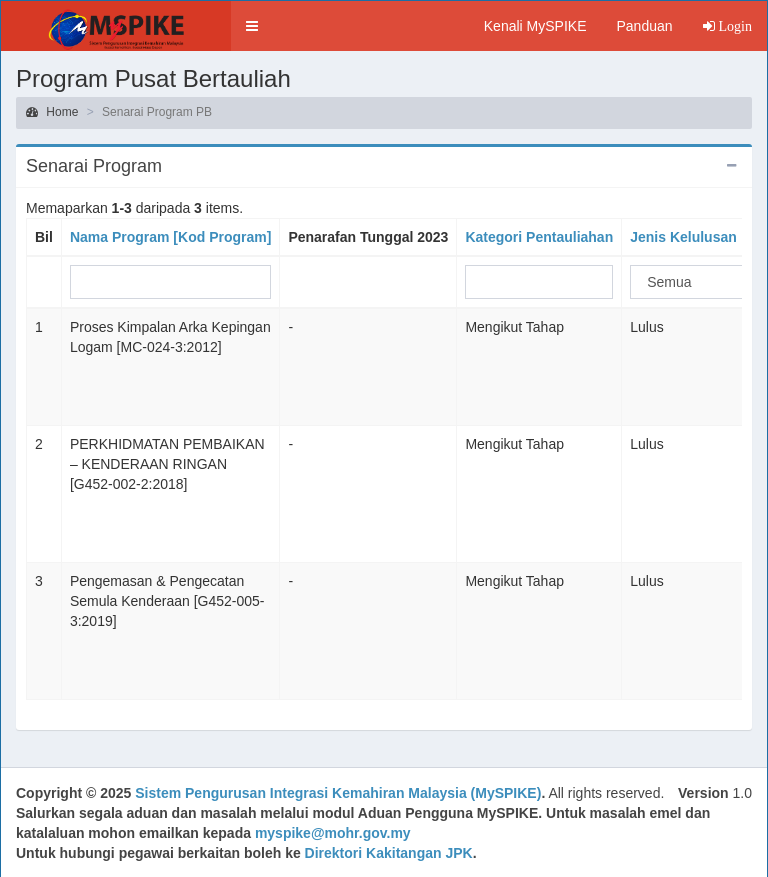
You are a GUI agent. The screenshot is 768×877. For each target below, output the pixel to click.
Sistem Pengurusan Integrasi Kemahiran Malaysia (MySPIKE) (338, 793)
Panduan (644, 26)
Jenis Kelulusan (683, 237)
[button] (252, 26)
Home (52, 112)
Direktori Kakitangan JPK (389, 853)
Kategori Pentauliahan (539, 237)
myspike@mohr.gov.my (333, 833)
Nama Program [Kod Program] (170, 237)
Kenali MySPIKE (535, 26)
